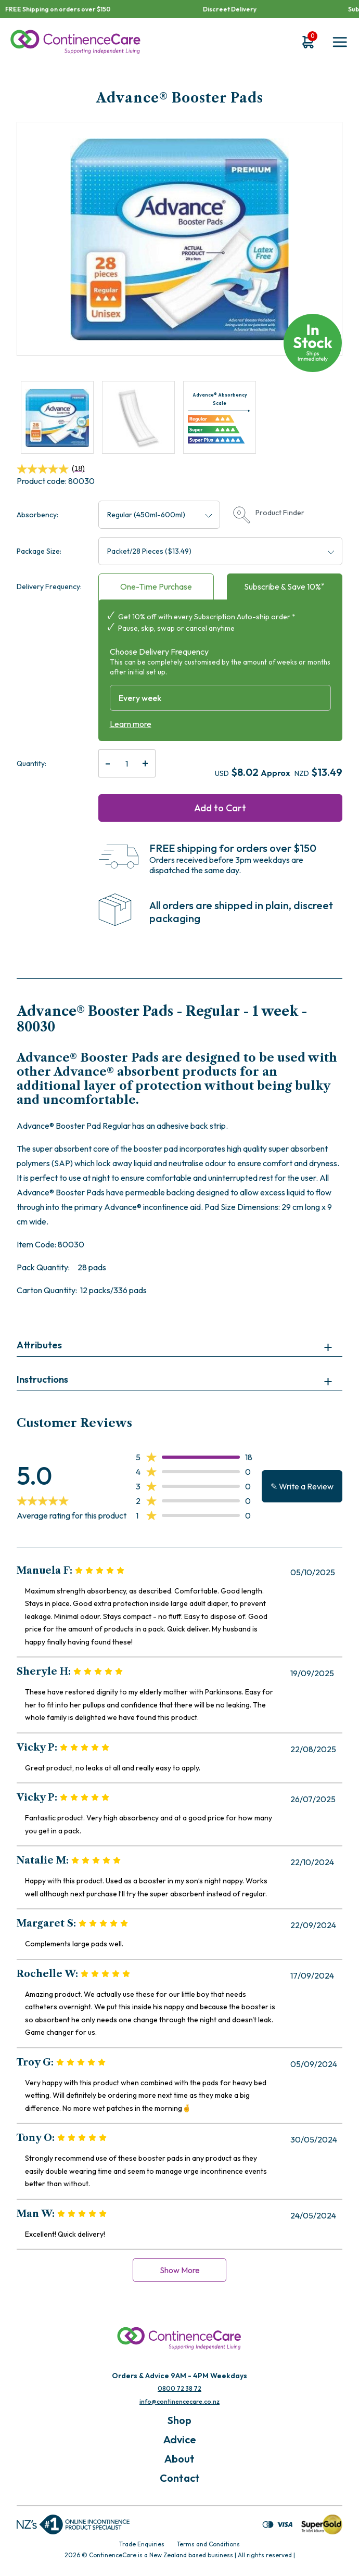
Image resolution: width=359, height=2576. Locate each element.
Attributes (39, 1345)
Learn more (130, 724)
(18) (51, 469)
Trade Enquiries (141, 2544)
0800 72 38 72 (179, 2388)
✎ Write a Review (302, 1486)
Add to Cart (220, 808)
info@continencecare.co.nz (179, 2401)
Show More (180, 2270)
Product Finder (268, 515)
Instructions (42, 1379)
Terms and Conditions (208, 2544)
